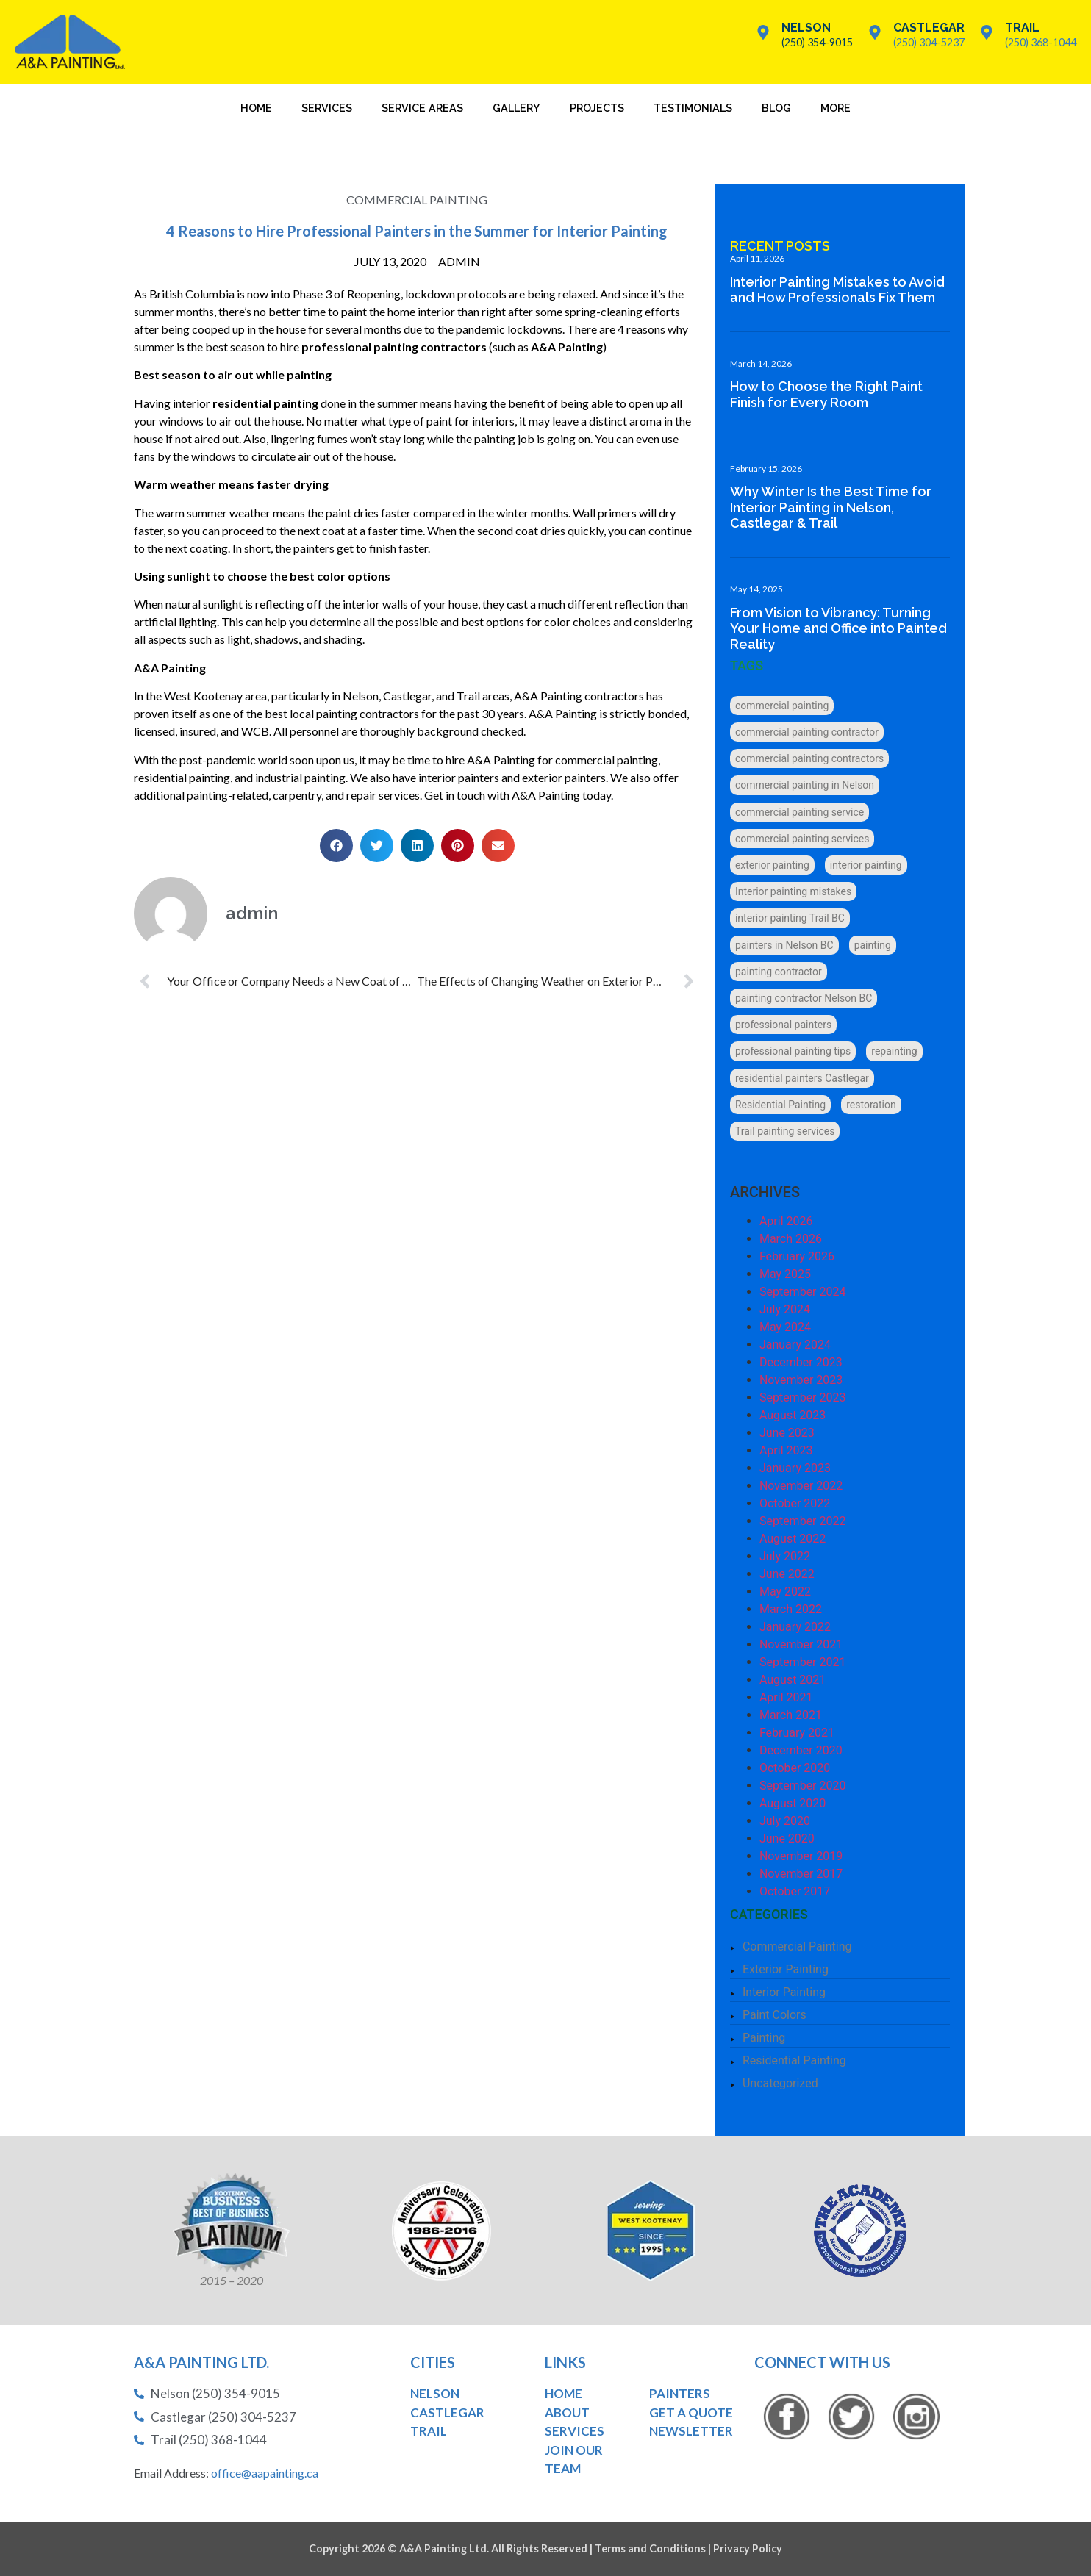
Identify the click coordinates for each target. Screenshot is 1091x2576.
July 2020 (787, 1821)
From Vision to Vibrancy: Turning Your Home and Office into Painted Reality (840, 628)
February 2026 (799, 1256)
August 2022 (795, 1539)
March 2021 (793, 1715)
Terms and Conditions (650, 2548)
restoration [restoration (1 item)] (873, 1105)
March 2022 (793, 1609)
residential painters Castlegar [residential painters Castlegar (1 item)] (804, 1078)
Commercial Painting (411, 200)
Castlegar (929, 28)
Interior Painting (786, 1992)
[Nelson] (763, 32)
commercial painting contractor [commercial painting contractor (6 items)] (809, 732)
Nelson (806, 28)
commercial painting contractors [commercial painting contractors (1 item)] (811, 758)
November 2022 (803, 1486)
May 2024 (787, 1327)
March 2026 (793, 1239)
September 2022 (805, 1521)
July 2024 (787, 1309)
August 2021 (795, 1680)
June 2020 (789, 1838)
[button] (330, 845)
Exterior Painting (788, 1969)
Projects (597, 107)
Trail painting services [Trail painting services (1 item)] (787, 1131)
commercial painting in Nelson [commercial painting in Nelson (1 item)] (806, 785)
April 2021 (788, 1697)
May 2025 (787, 1274)
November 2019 (803, 1856)
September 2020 (805, 1786)
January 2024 (797, 1345)
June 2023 (789, 1433)
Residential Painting (796, 2060)
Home (256, 107)
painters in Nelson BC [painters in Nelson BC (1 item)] (786, 945)
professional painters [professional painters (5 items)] (785, 1024)
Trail (1022, 28)
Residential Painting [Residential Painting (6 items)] (782, 1105)
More (835, 107)
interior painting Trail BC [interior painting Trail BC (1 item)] (792, 918)
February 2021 (799, 1733)
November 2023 (803, 1380)
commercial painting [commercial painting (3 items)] (784, 705)
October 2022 (797, 1503)
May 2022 (787, 1592)
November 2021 (803, 1644)
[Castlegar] (875, 32)
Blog (776, 107)
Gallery (516, 107)
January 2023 (797, 1468)
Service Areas (422, 107)
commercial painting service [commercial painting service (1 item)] (801, 812)
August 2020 (795, 1803)
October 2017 (797, 1891)
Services (326, 107)
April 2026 (788, 1221)
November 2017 (803, 1874)
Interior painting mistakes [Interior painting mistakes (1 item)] (795, 891)
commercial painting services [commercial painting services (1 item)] (804, 838)
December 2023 (803, 1362)
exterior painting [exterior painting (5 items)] (774, 865)
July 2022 (787, 1556)
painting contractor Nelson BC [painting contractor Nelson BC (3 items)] (805, 998)
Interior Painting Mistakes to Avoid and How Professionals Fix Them (839, 290)
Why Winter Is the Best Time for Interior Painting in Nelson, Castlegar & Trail (833, 507)
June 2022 (789, 1574)
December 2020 (803, 1750)
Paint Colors (777, 2015)
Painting (766, 2038)
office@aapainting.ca (264, 2473)
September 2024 (805, 1292)
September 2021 (805, 1662)
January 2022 (797, 1627)
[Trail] (986, 32)
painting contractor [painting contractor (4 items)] (780, 971)
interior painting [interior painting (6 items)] (868, 865)
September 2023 (805, 1397)
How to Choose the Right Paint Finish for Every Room (828, 394)
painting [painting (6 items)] (874, 945)
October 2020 (797, 1768)
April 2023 (788, 1450)
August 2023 (795, 1415)
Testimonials (693, 107)
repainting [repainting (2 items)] (897, 1051)
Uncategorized (782, 2083)
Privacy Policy (747, 2548)
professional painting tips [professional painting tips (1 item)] (795, 1051)
